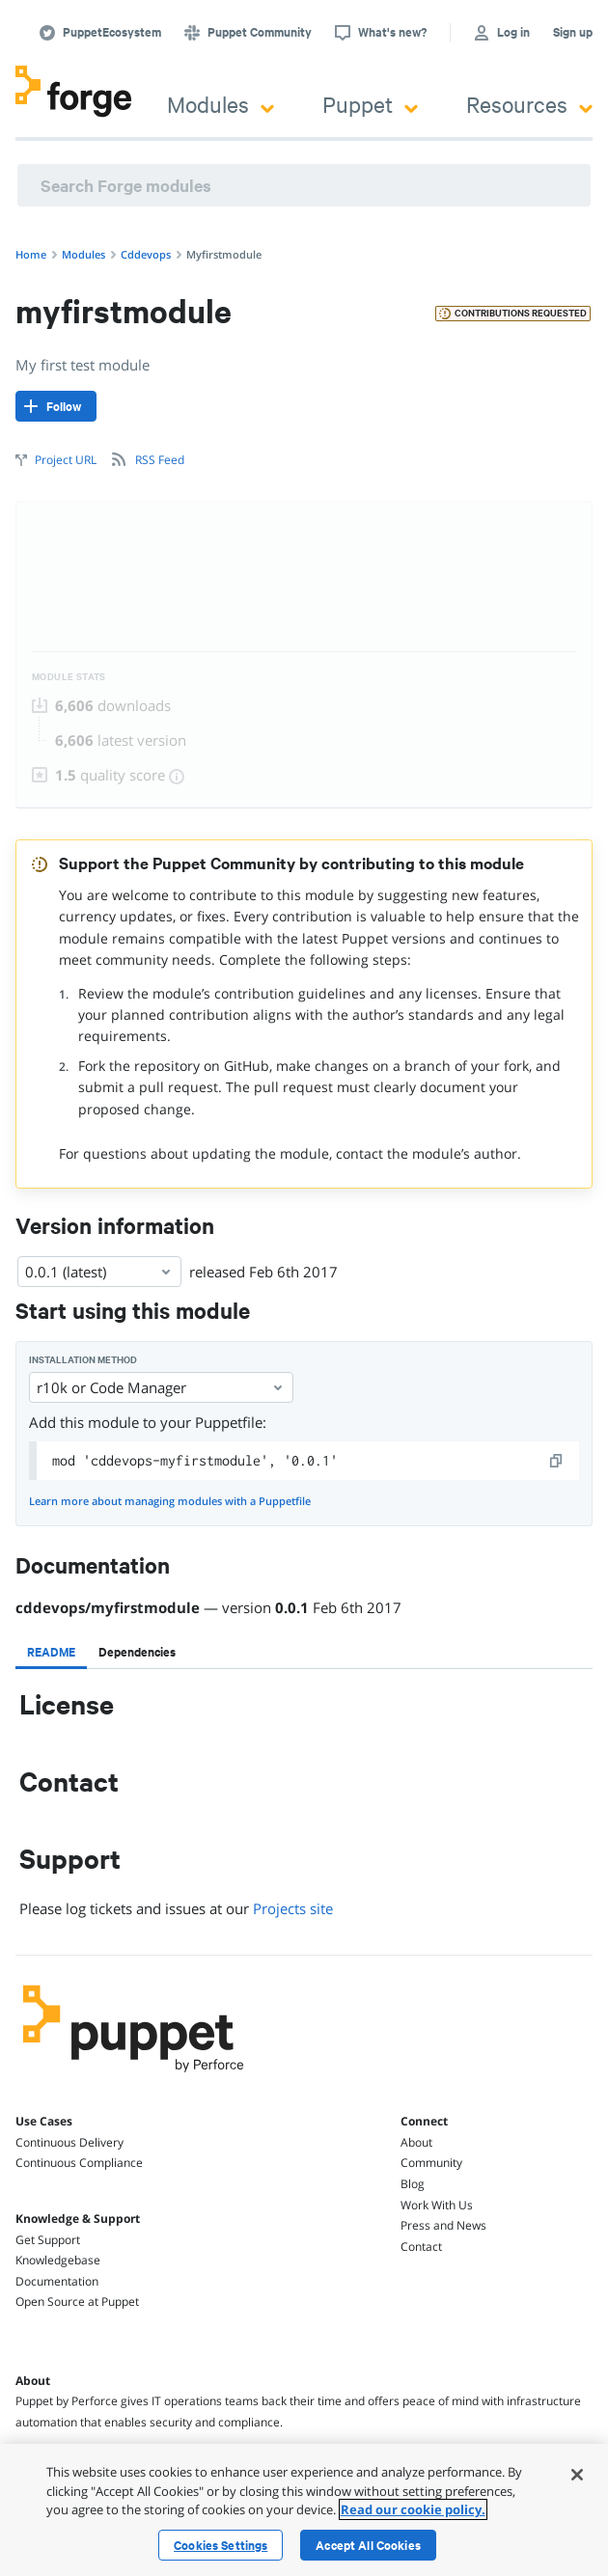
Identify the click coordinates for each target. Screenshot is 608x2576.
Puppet (370, 104)
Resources (529, 104)
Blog (413, 2184)
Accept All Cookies (368, 2545)
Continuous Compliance (79, 2162)
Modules (220, 104)
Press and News (443, 2225)
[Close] (577, 2474)
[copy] (556, 1460)
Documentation (56, 2281)
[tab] (51, 1651)
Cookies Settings (220, 2545)
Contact (421, 2246)
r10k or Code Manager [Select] (161, 1387)
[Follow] (56, 406)
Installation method (83, 1360)
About (416, 2142)
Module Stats (69, 676)
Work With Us (437, 2205)
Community (431, 2162)
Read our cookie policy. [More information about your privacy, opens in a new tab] (413, 2509)
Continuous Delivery (69, 2142)
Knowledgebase (57, 2260)
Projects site (293, 1908)
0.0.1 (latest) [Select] (99, 1271)
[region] (304, 2510)
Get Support (47, 2240)
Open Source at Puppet (77, 2301)
